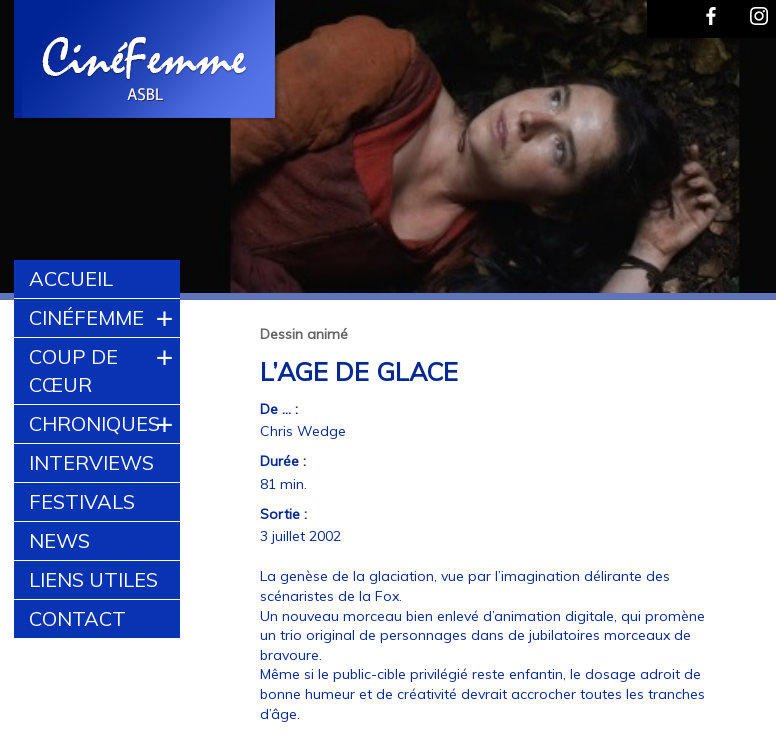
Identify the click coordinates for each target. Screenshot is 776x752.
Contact (77, 618)
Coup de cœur (73, 370)
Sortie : (283, 514)
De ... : (279, 409)
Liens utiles (93, 579)
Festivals (82, 501)
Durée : (283, 461)
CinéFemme (86, 317)
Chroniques (94, 423)
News (59, 540)
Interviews (91, 462)
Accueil (71, 278)
